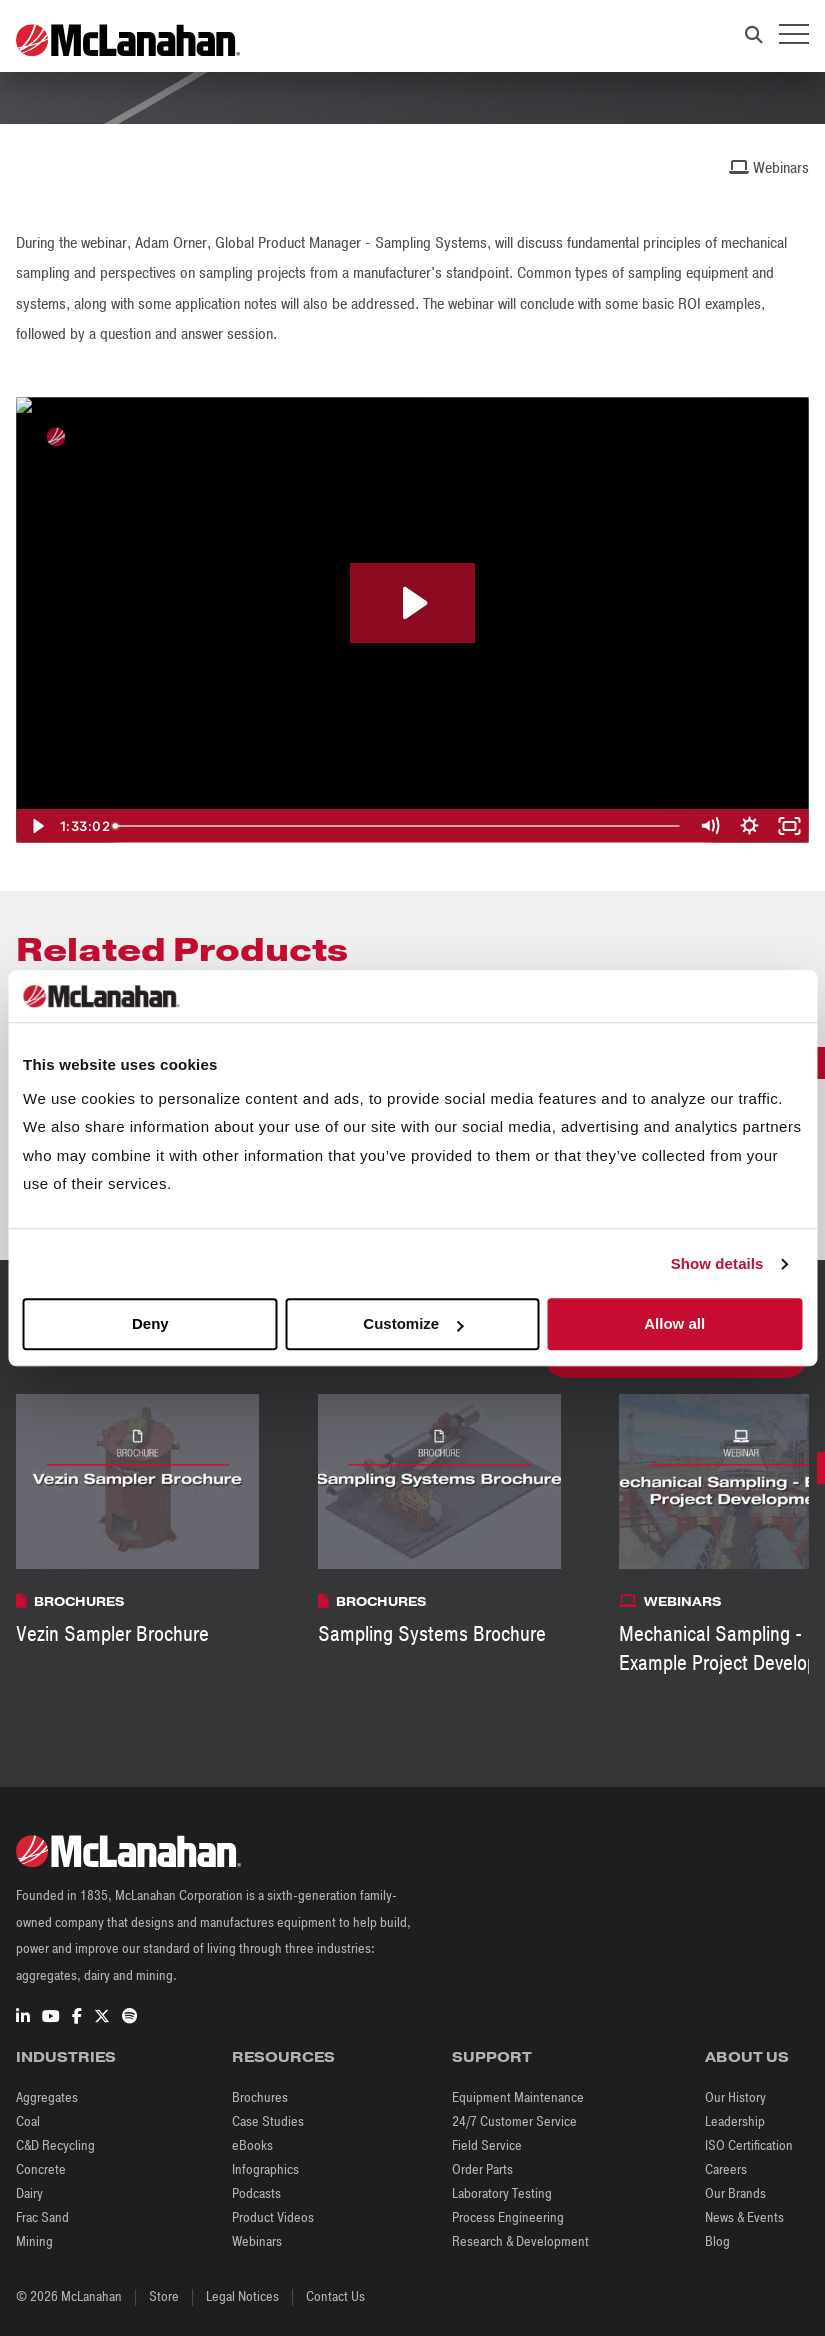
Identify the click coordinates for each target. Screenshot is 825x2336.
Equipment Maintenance (518, 2097)
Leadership (735, 2121)
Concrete (41, 2169)
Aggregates (47, 2097)
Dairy (29, 2193)
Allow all (674, 1324)
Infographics (265, 2169)
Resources (283, 2057)
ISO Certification (749, 2145)
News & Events (744, 2217)
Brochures (260, 2097)
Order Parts (482, 2169)
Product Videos (273, 2217)
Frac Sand (42, 2217)
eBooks (252, 2145)
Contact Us (335, 2296)
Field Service (487, 2145)
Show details (717, 1263)
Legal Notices (242, 2296)
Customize (413, 1324)
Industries (66, 2057)
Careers (726, 2169)
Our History (735, 2097)
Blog (717, 2241)
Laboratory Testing (502, 2193)
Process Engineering (508, 2217)
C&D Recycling (55, 2145)
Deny (150, 1324)
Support (492, 2057)
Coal (28, 2121)
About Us (747, 2057)
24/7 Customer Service (514, 2121)
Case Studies (268, 2121)
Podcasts (256, 2193)
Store (164, 2296)
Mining (34, 2241)
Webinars (257, 2241)
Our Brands (735, 2193)
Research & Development (520, 2241)
